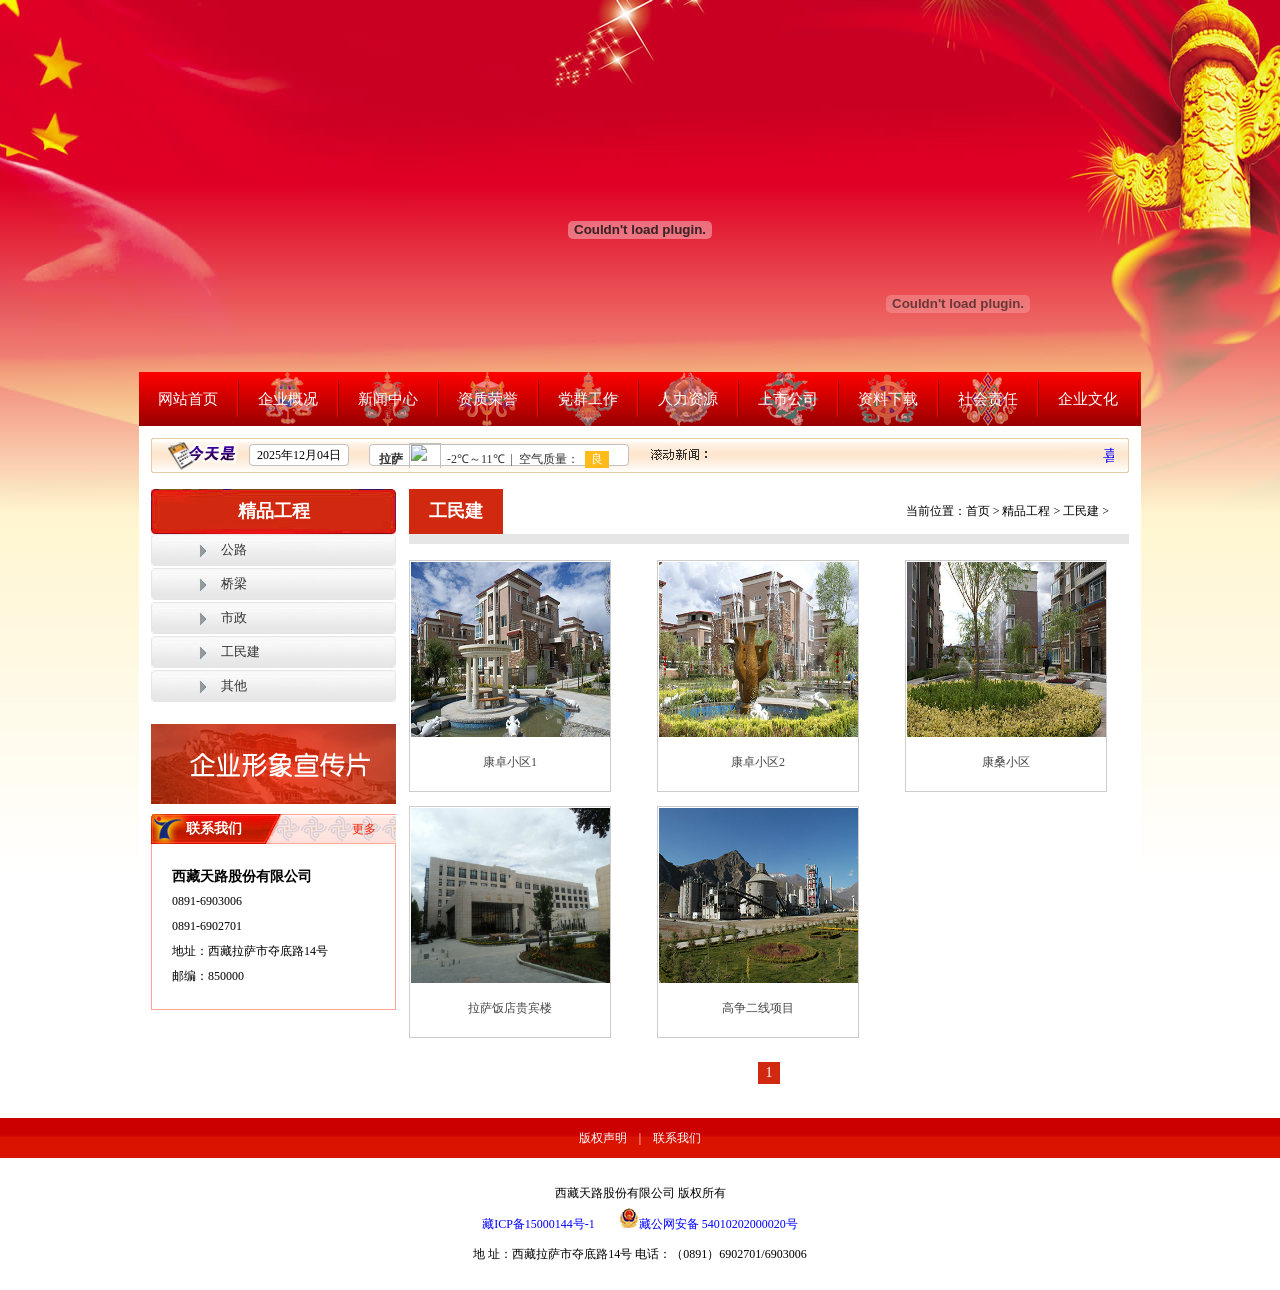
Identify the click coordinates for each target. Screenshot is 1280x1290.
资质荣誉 (488, 399)
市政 (234, 617)
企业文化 (1088, 399)
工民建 (240, 651)
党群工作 (588, 399)
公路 (234, 549)
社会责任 (988, 399)
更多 (364, 829)
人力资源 (688, 399)
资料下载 (888, 399)
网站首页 (188, 399)
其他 (234, 685)
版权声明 (603, 1138)
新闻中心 (388, 399)
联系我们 (677, 1138)
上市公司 (788, 399)
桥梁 (234, 583)
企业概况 (288, 399)
